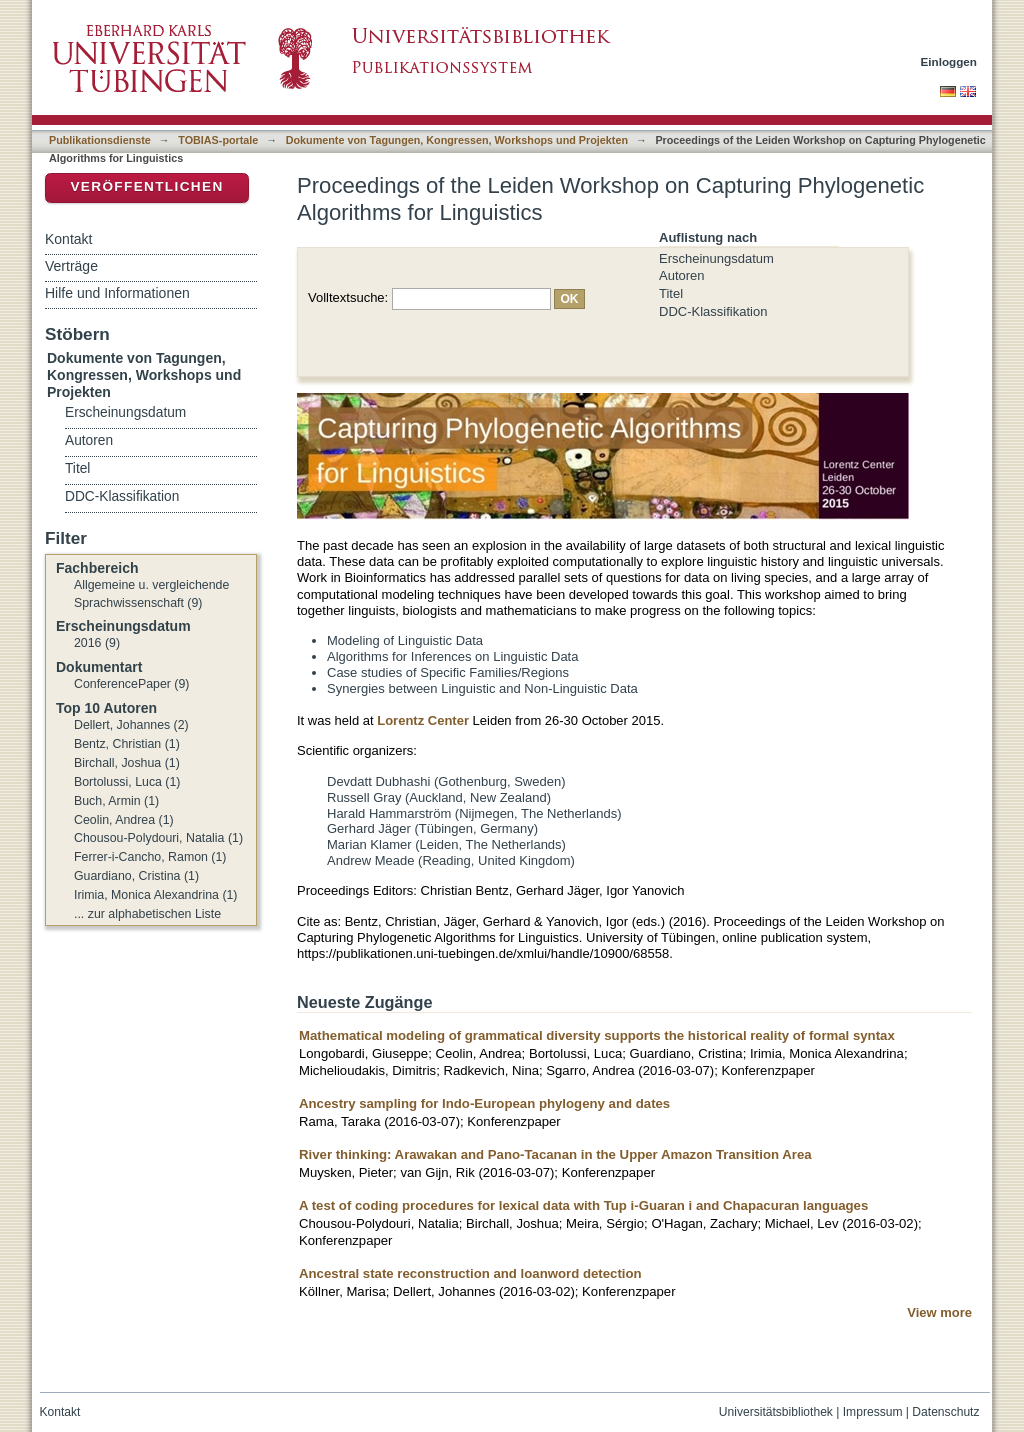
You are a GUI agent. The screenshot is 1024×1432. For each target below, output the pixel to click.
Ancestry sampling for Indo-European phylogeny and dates (484, 1103)
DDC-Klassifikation (713, 311)
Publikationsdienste (100, 140)
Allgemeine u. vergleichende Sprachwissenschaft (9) (151, 594)
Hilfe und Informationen (117, 293)
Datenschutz (945, 1412)
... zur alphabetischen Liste (147, 914)
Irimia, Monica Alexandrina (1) (155, 895)
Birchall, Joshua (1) (127, 763)
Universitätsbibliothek (776, 1412)
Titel (671, 293)
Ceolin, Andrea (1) (124, 820)
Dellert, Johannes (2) (131, 725)
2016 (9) (97, 643)
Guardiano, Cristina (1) (136, 876)
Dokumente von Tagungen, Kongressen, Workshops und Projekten (457, 140)
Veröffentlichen (146, 186)
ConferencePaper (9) (131, 684)
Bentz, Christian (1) (127, 744)
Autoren (682, 275)
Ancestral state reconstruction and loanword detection (470, 1273)
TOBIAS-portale (218, 140)
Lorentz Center (423, 720)
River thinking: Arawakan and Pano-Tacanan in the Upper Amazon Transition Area (555, 1154)
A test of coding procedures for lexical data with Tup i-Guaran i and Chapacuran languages (583, 1205)
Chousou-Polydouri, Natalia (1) (158, 838)
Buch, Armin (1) (116, 801)
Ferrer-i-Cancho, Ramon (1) (150, 857)
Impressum (873, 1412)
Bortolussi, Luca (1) (127, 782)
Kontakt (68, 239)
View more (939, 1312)
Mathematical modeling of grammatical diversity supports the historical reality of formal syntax (597, 1035)
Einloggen (949, 61)
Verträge (71, 266)
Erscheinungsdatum (716, 258)
